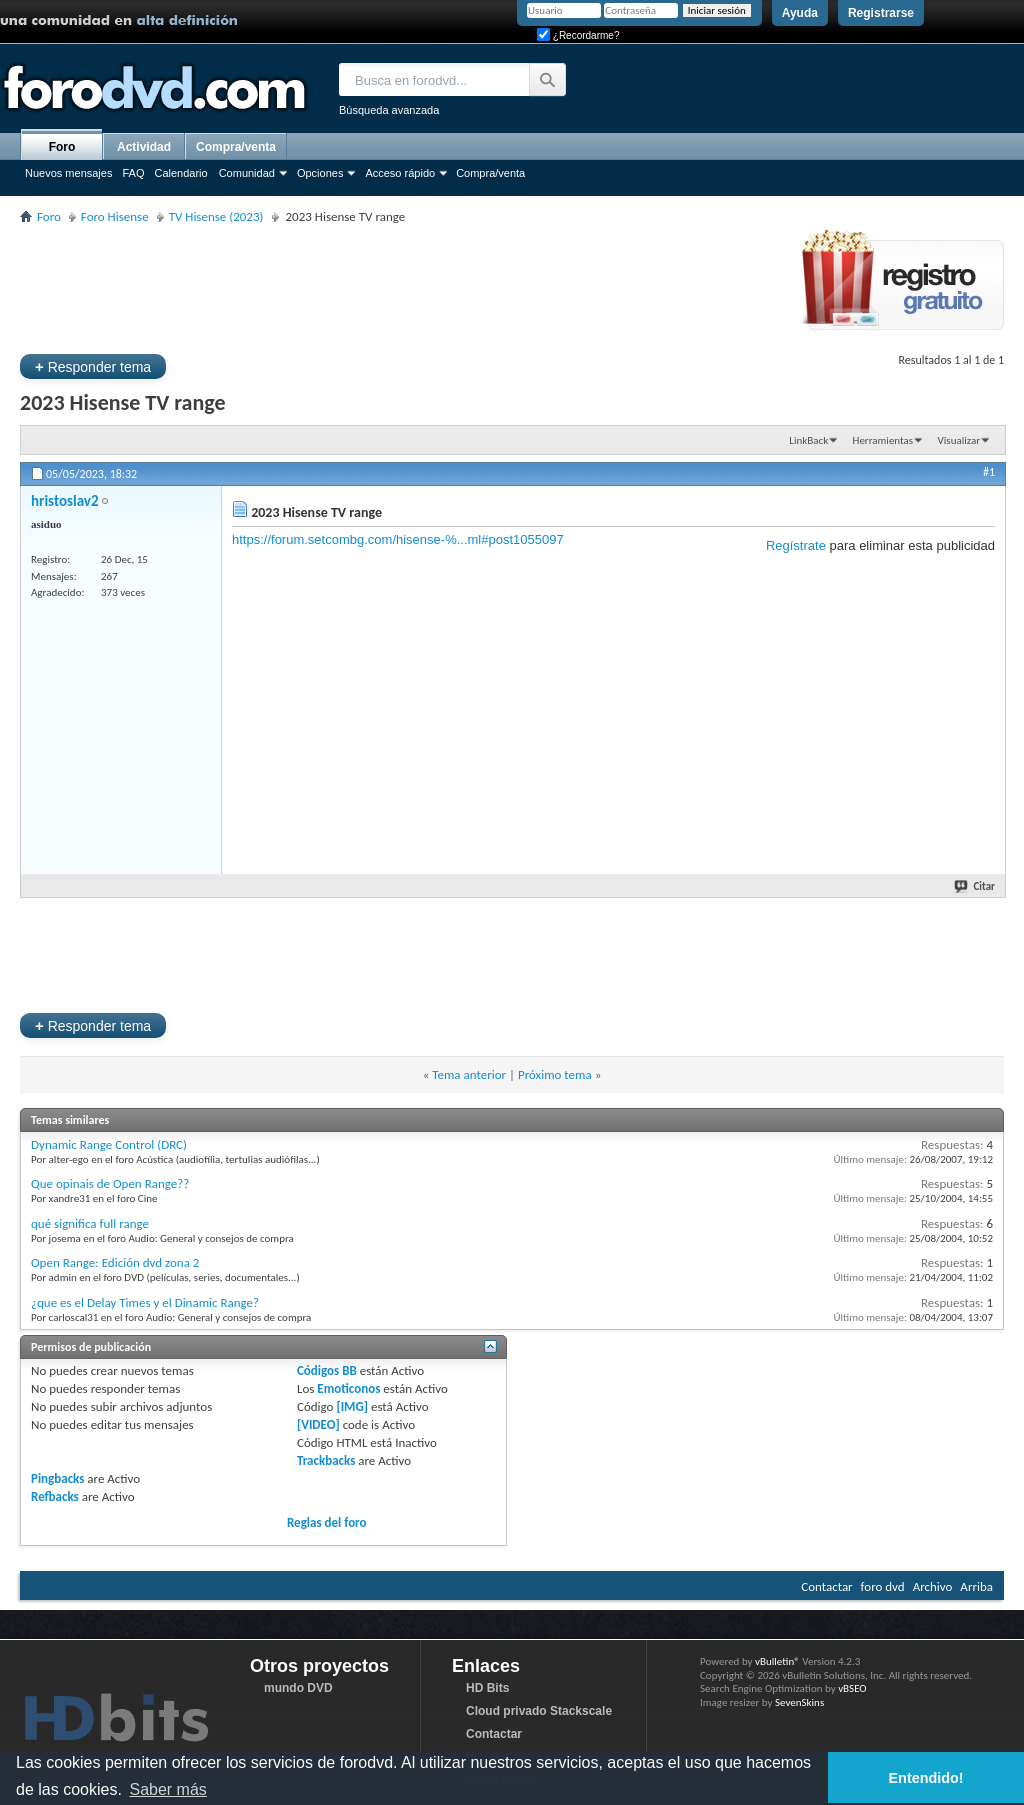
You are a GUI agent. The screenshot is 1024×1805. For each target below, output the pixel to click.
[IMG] (352, 1406)
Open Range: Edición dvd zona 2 (115, 1262)
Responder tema (93, 366)
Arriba (976, 1586)
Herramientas (883, 440)
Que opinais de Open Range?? (110, 1183)
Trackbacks (326, 1460)
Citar (975, 886)
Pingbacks (57, 1478)
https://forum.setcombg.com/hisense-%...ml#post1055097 (398, 539)
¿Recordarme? (578, 35)
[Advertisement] (384, 286)
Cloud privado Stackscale (539, 1711)
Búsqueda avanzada (389, 110)
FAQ (133, 173)
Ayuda (800, 13)
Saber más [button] (167, 1789)
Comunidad (247, 173)
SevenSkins (799, 1702)
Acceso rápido (400, 173)
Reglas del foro (327, 1522)
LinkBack (808, 440)
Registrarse (881, 13)
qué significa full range (90, 1223)
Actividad (144, 147)
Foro (62, 147)
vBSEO (852, 1688)
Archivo (933, 1586)
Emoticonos (348, 1388)
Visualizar (959, 440)
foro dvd (883, 1586)
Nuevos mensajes (68, 173)
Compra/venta (490, 173)
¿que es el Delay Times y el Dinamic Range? (145, 1302)
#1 (989, 472)
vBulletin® (777, 1661)
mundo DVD (298, 1688)
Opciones (320, 173)
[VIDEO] (318, 1424)
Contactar (826, 1586)
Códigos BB (327, 1370)
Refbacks (55, 1496)
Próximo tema (555, 1074)
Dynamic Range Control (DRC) (109, 1144)
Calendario (180, 173)
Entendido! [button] (926, 1778)
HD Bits (487, 1688)
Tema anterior (469, 1074)
